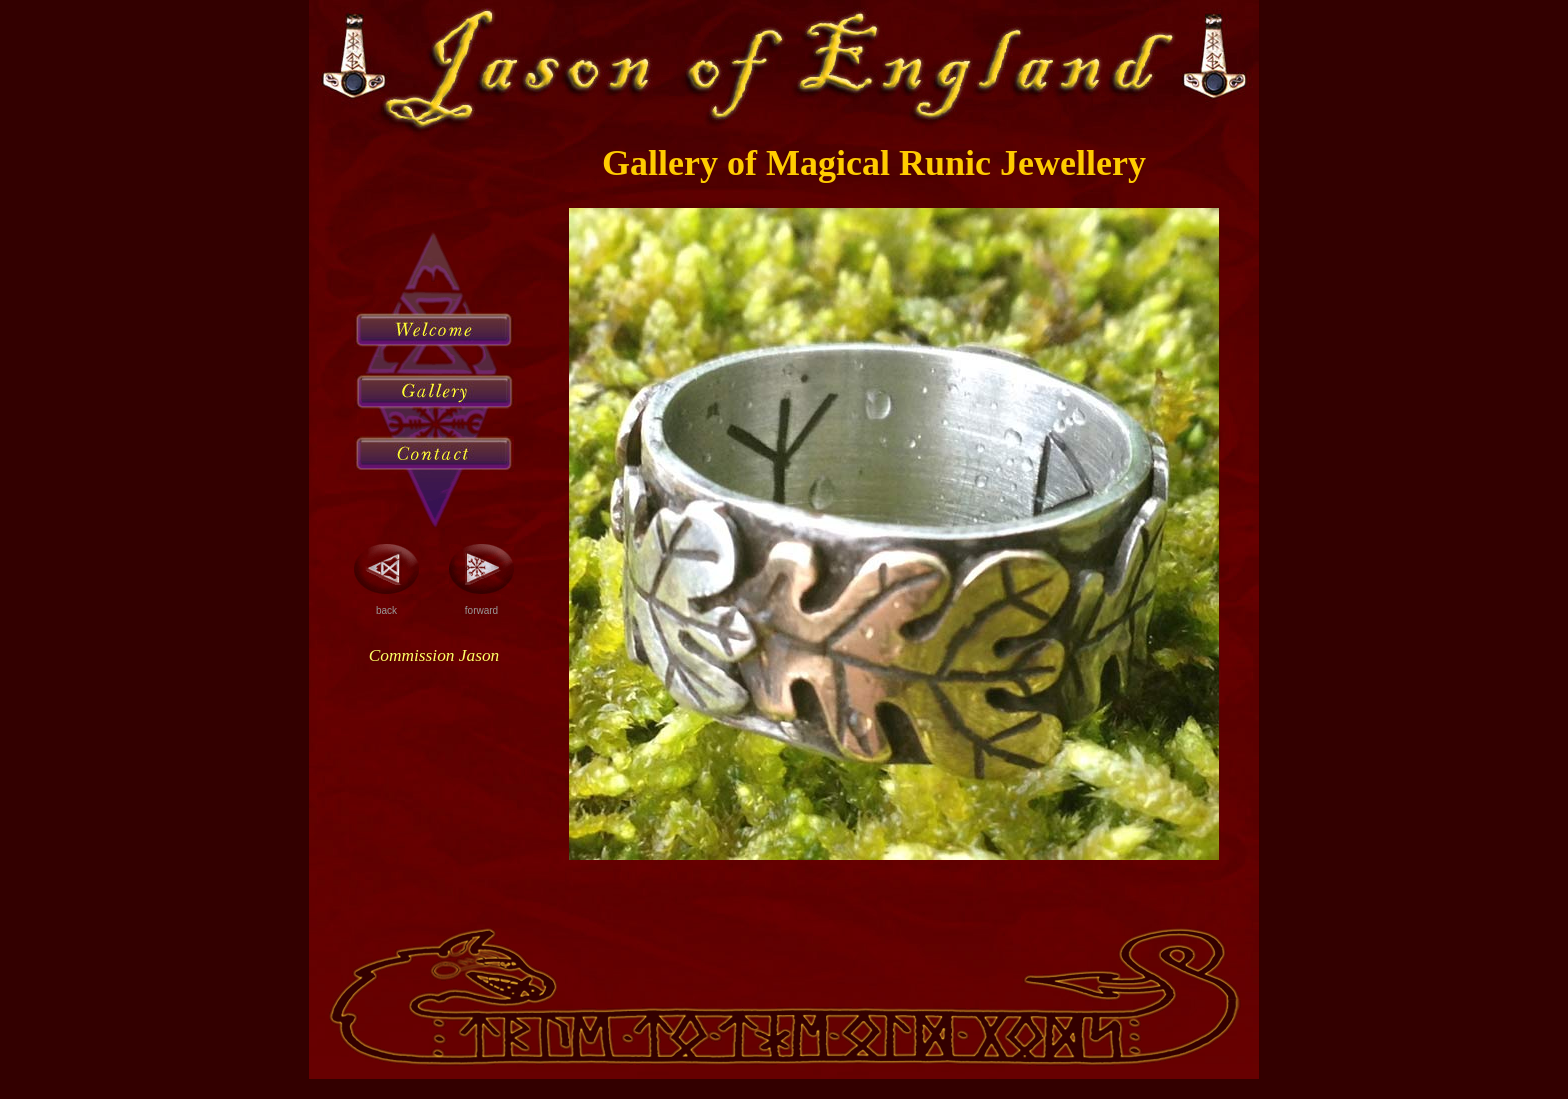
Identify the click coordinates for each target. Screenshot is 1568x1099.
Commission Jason (434, 655)
